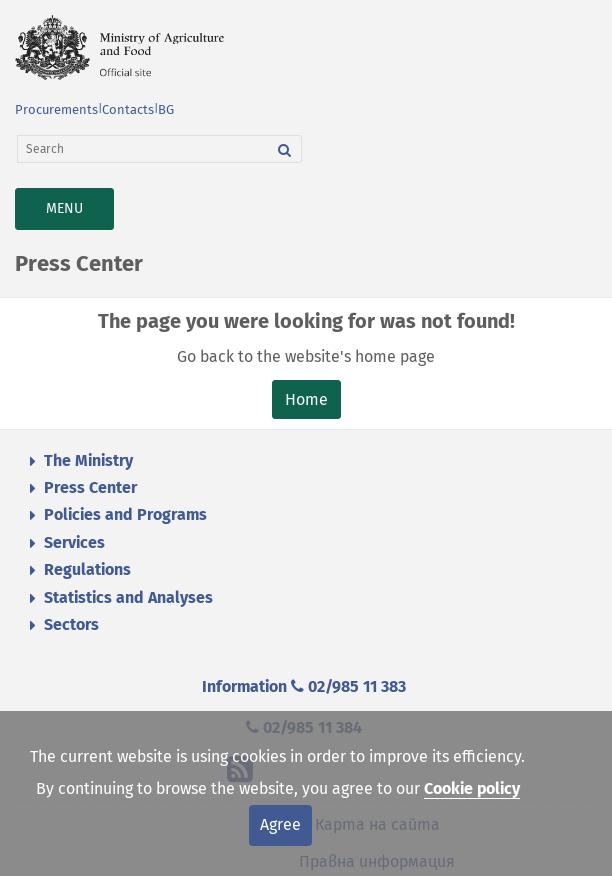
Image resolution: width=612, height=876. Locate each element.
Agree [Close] (280, 824)
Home (306, 399)
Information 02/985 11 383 (304, 686)
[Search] (143, 149)
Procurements (56, 109)
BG (166, 109)
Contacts (128, 109)
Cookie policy (472, 788)
